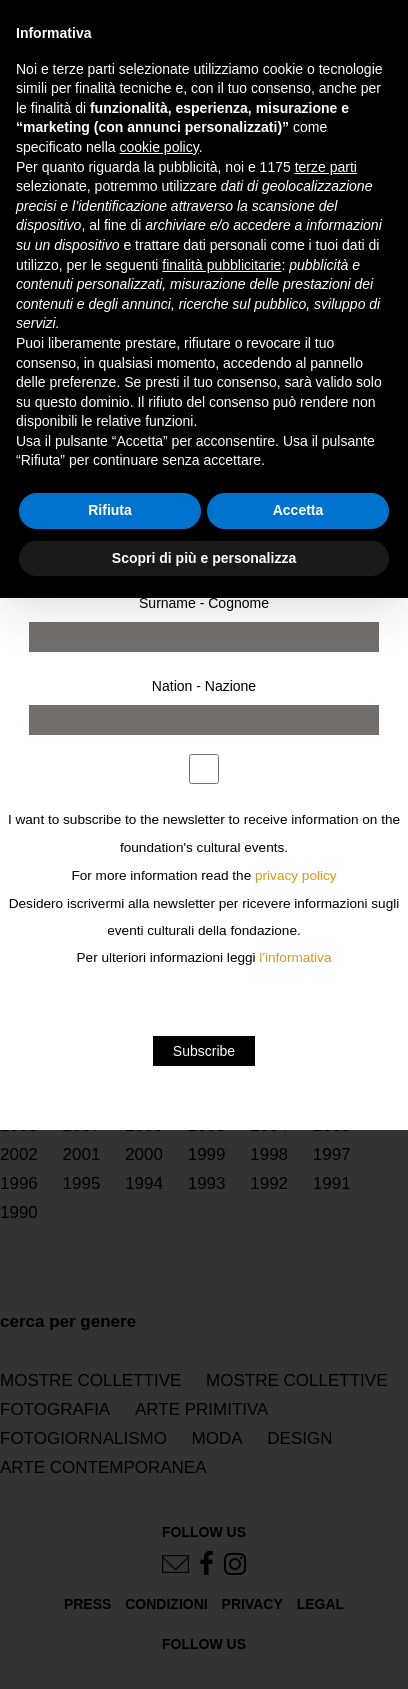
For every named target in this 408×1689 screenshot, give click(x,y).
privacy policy (296, 875)
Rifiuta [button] (110, 510)
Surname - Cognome (204, 603)
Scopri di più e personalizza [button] (204, 558)
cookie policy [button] (159, 147)
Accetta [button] (298, 510)
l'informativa (295, 957)
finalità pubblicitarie (221, 265)
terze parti (326, 167)
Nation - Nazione (204, 686)
